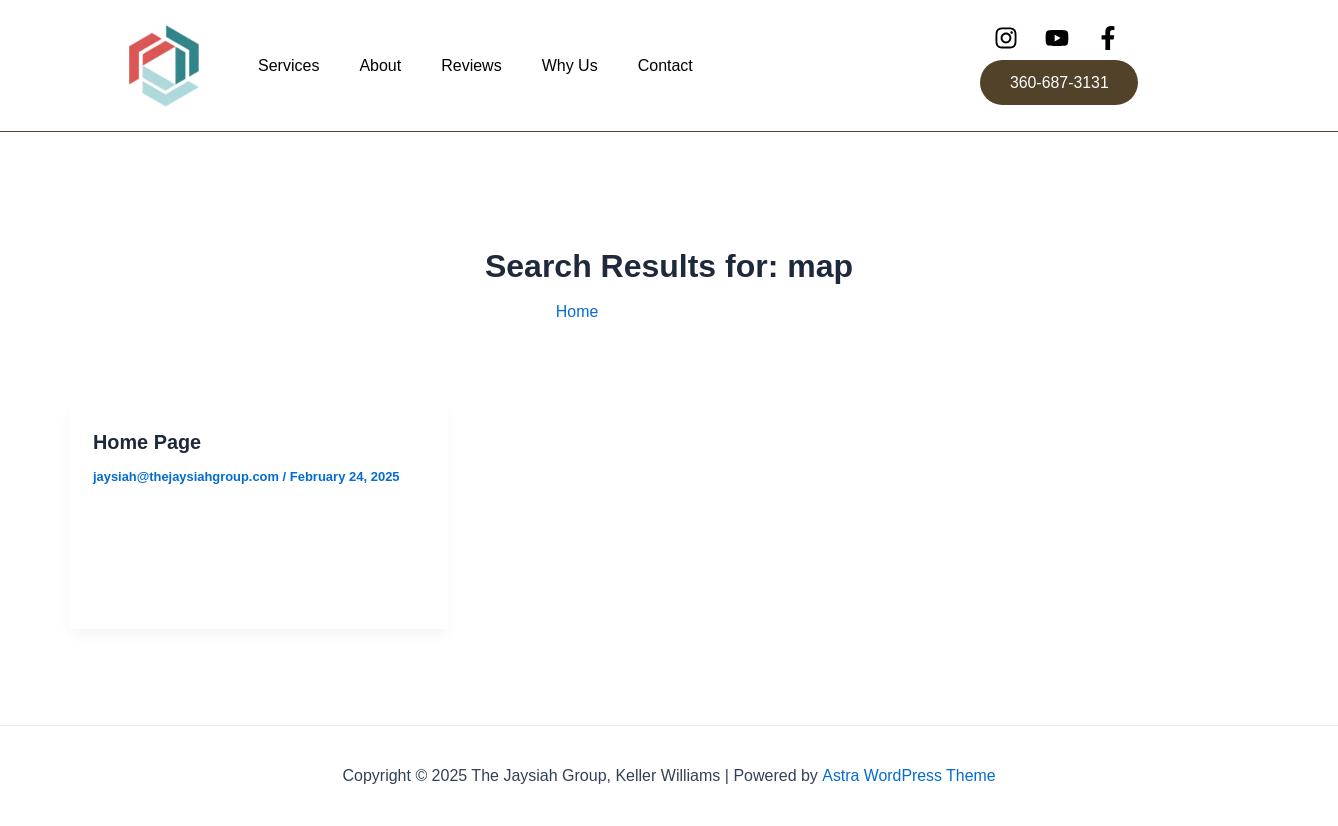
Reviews (471, 65)
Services (288, 65)
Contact (665, 65)
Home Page (147, 442)
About (380, 65)
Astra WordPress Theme (908, 775)
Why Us (570, 65)
